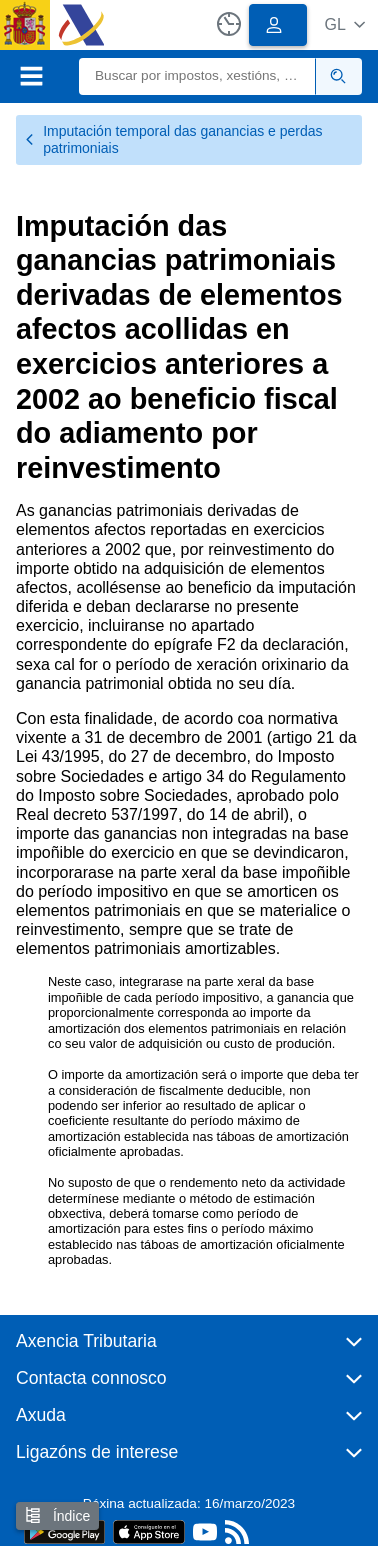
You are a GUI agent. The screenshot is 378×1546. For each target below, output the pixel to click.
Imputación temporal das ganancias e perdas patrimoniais (173, 139)
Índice (57, 1515)
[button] (344, 24)
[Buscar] (197, 76)
